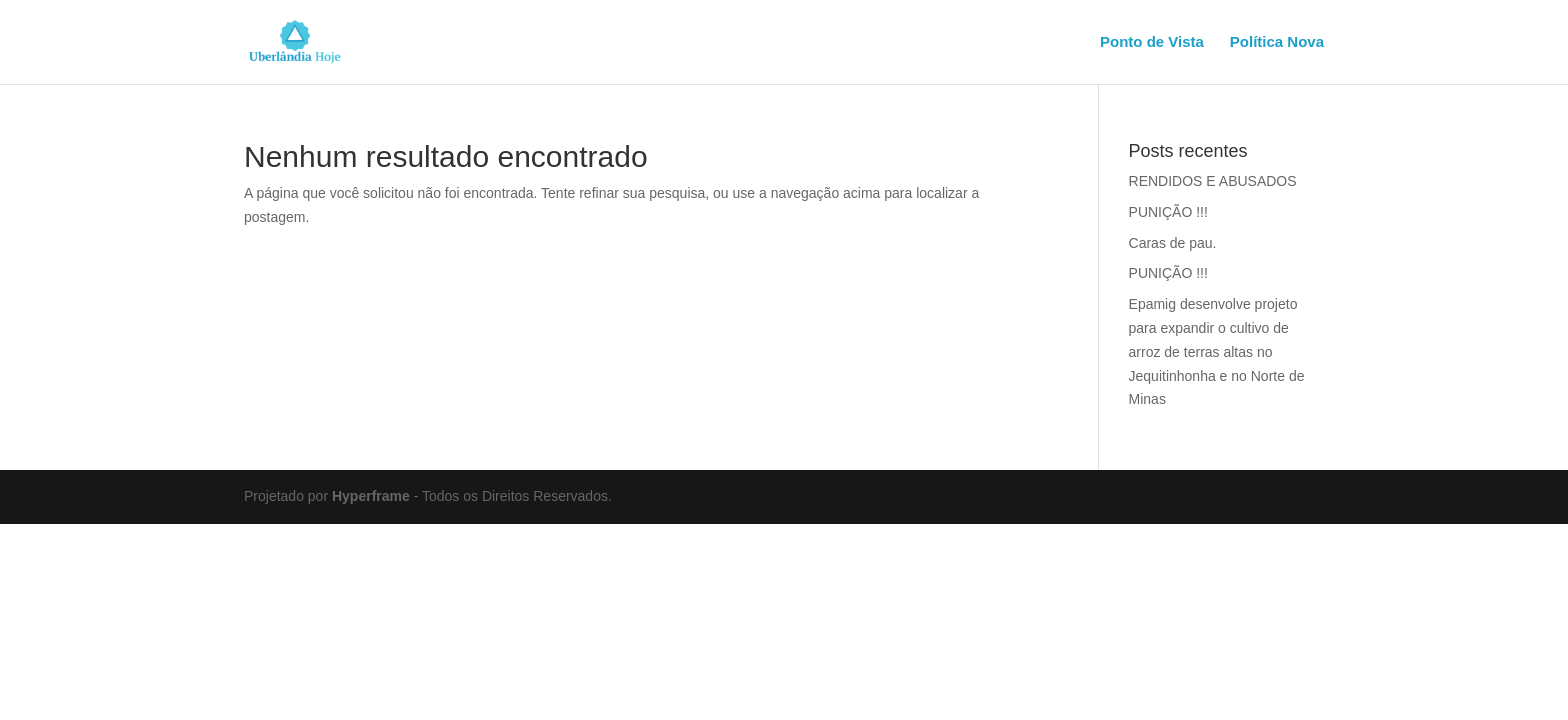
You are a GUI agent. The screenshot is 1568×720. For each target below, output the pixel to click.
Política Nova (1277, 42)
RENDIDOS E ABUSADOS (1213, 181)
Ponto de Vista (1152, 42)
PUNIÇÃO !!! (1168, 212)
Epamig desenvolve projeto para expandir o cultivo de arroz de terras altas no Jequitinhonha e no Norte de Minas (1217, 351)
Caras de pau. (1173, 243)
